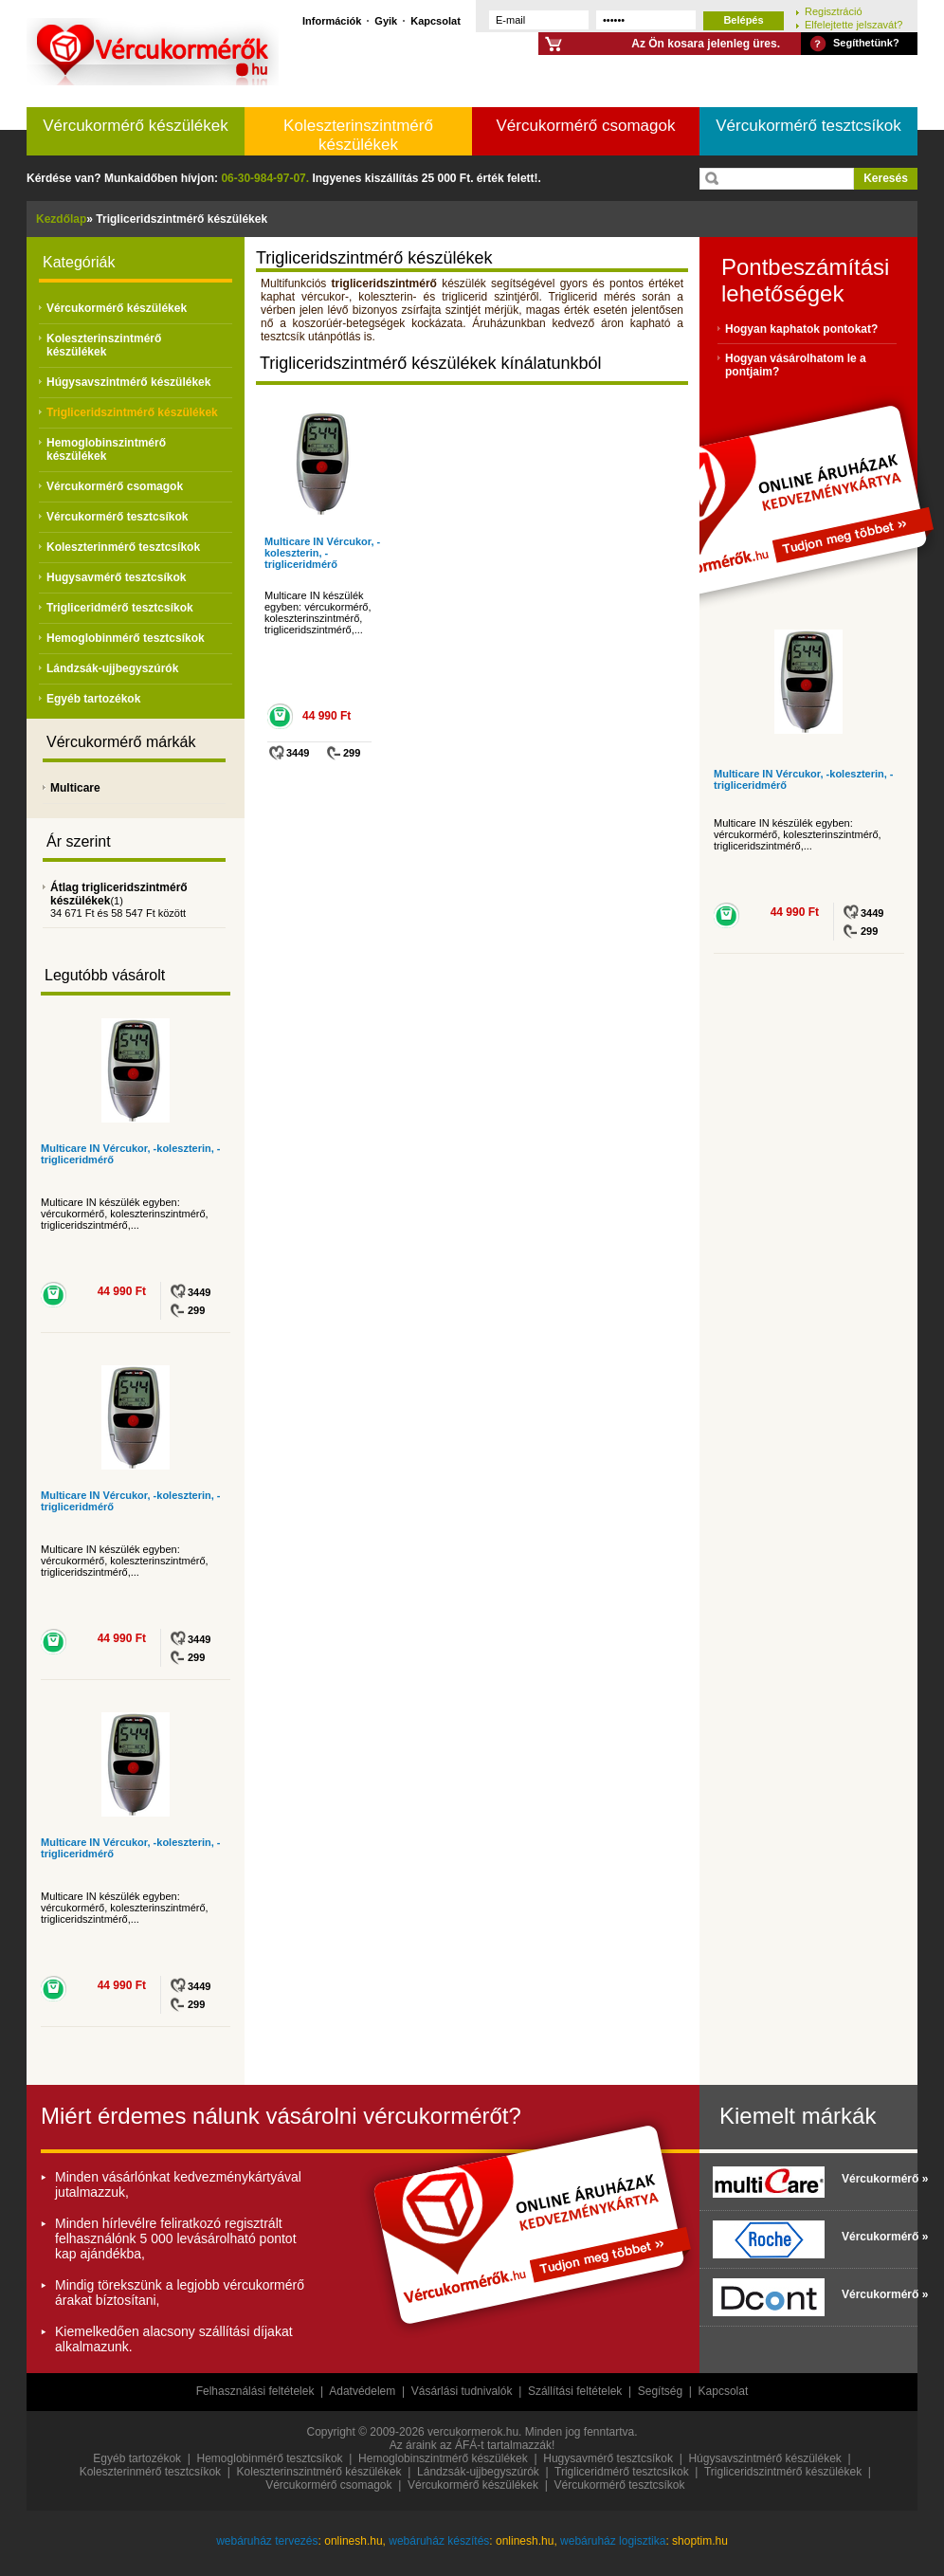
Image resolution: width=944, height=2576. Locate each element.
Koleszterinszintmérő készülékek (358, 135)
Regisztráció (833, 11)
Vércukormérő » (875, 2178)
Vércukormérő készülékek (135, 126)
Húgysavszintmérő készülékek (128, 382)
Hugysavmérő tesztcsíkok (116, 577)
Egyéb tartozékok (93, 698)
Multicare (75, 788)
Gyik (385, 20)
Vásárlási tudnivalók (462, 2391)
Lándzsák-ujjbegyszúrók (112, 668)
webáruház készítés (439, 2541)
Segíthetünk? (866, 42)
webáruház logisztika (612, 2541)
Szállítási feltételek (575, 2391)
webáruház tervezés (267, 2541)
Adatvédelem (362, 2391)
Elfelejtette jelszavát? (853, 24)
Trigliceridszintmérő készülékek (132, 412)
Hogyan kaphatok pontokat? (801, 329)
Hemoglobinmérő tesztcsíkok (125, 638)
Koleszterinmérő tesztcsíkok (123, 547)
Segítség (660, 2391)
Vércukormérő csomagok (586, 126)
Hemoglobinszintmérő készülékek (106, 449)
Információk (331, 20)
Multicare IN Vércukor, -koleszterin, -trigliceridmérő (322, 553)
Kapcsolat (435, 20)
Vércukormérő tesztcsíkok (808, 126)
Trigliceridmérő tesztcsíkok (119, 607)
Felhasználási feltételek (255, 2391)
